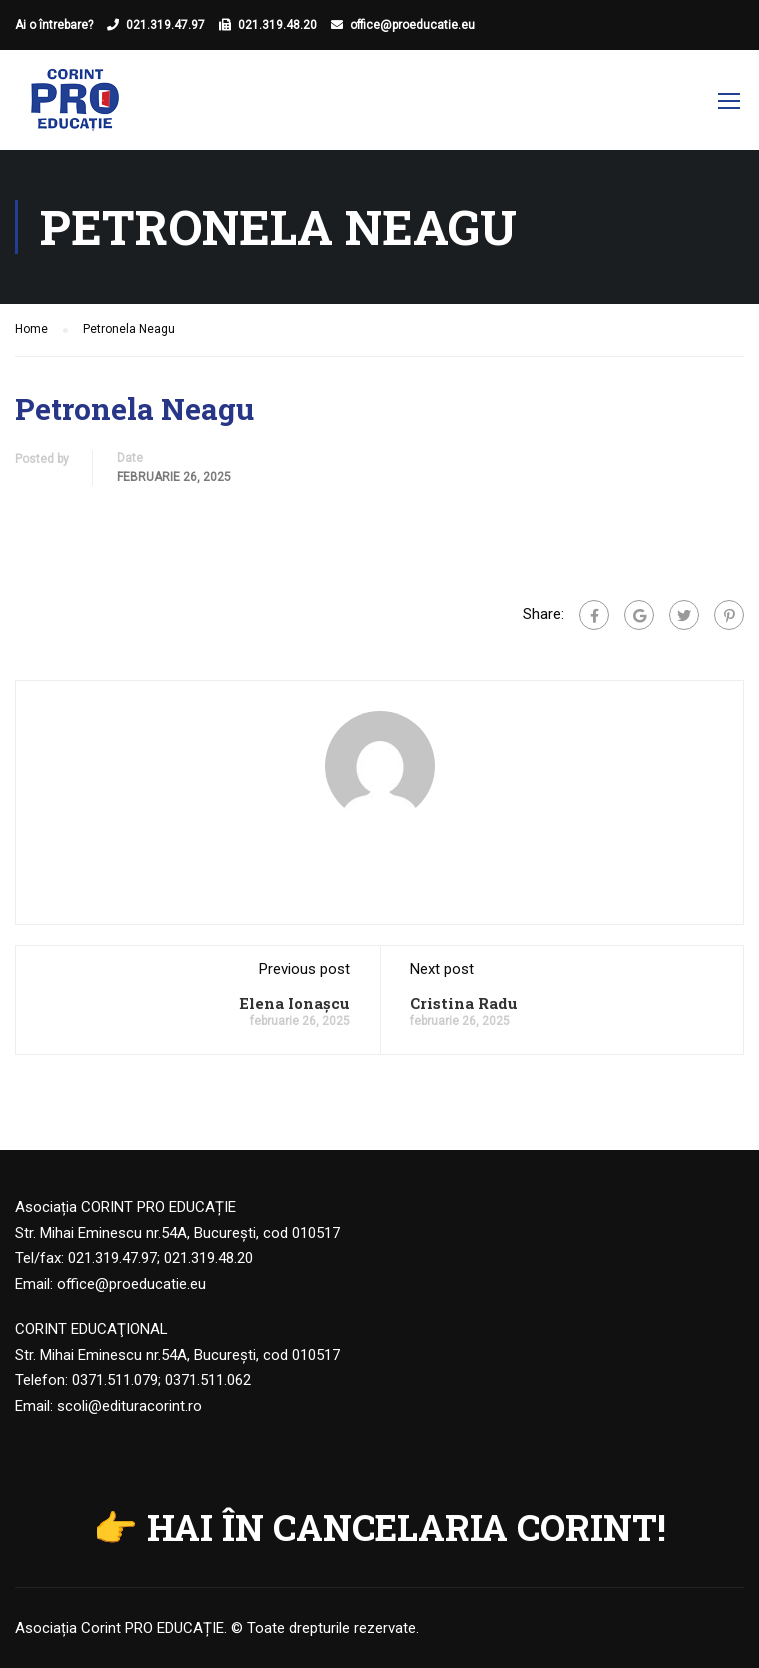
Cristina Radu (464, 1003)
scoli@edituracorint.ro (129, 1406)
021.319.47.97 (165, 25)
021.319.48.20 (277, 25)
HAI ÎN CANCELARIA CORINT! (406, 1527)
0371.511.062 (208, 1380)
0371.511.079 (115, 1380)
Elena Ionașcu (294, 1003)
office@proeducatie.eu (412, 25)
